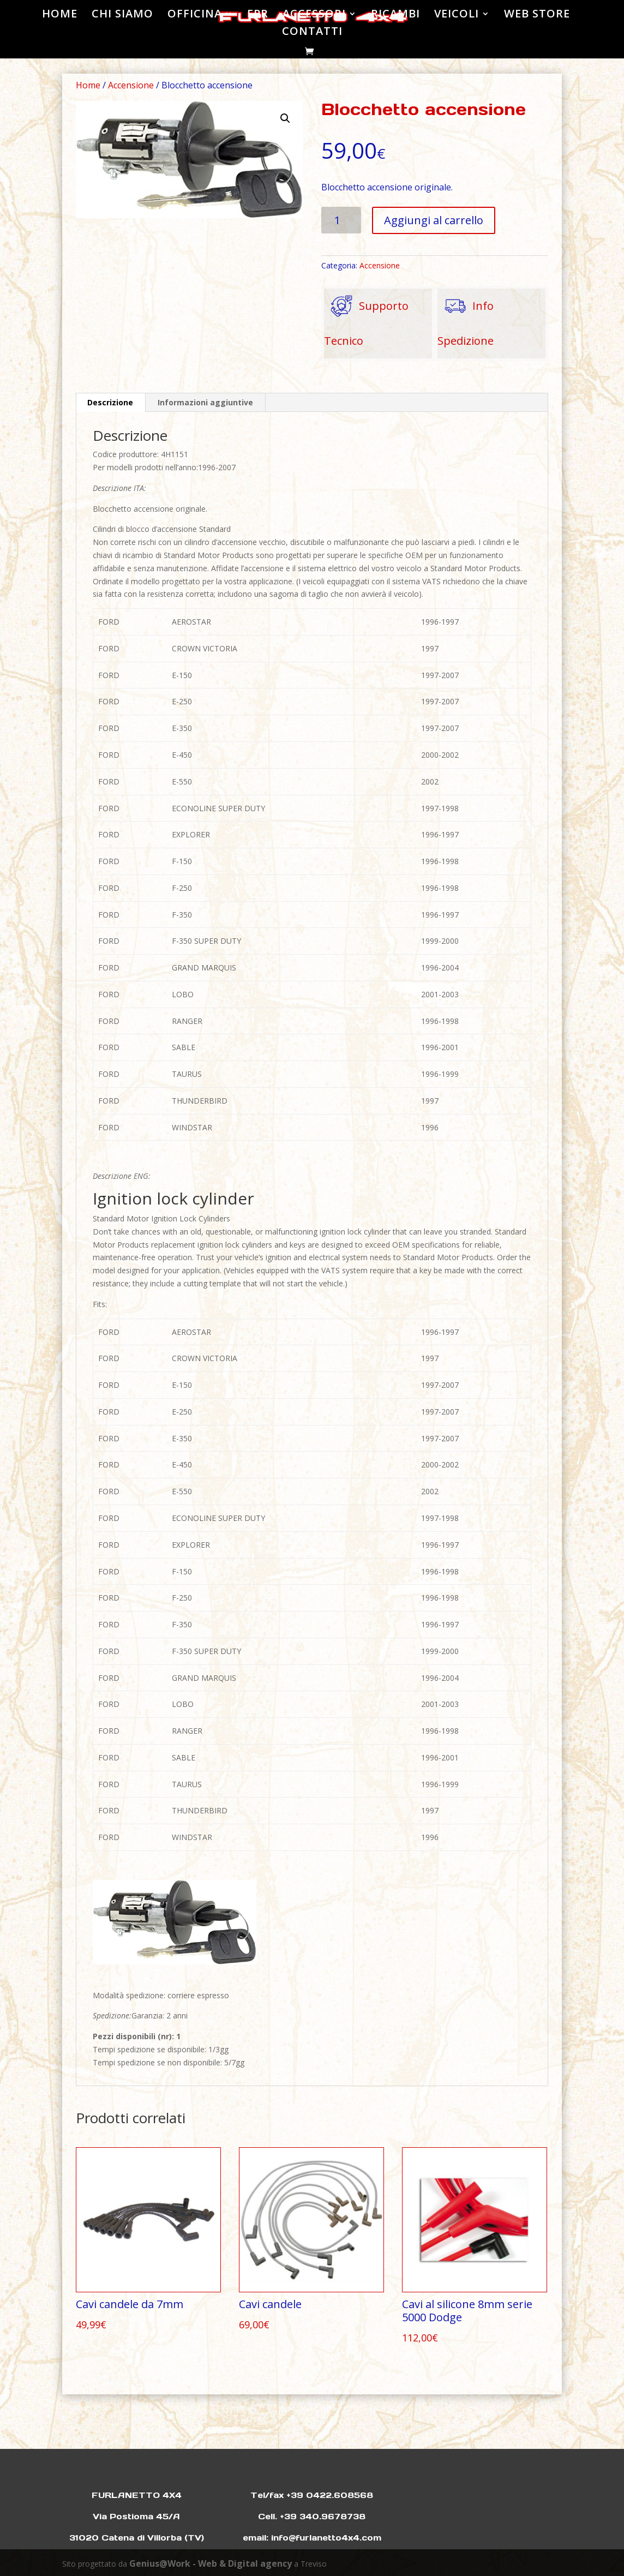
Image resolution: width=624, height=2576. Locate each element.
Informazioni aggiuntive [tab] (205, 402)
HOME (59, 15)
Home (88, 85)
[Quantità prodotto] (341, 220)
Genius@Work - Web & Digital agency (210, 2563)
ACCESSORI (314, 15)
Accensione (131, 85)
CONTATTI (312, 32)
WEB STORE (537, 15)
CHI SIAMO (122, 15)
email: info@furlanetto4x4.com (312, 2537)
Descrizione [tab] (110, 402)
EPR (257, 15)
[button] (285, 118)
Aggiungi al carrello (433, 220)
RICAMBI (395, 15)
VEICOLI (456, 15)
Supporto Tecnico (366, 318)
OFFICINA (194, 15)
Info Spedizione (465, 318)
